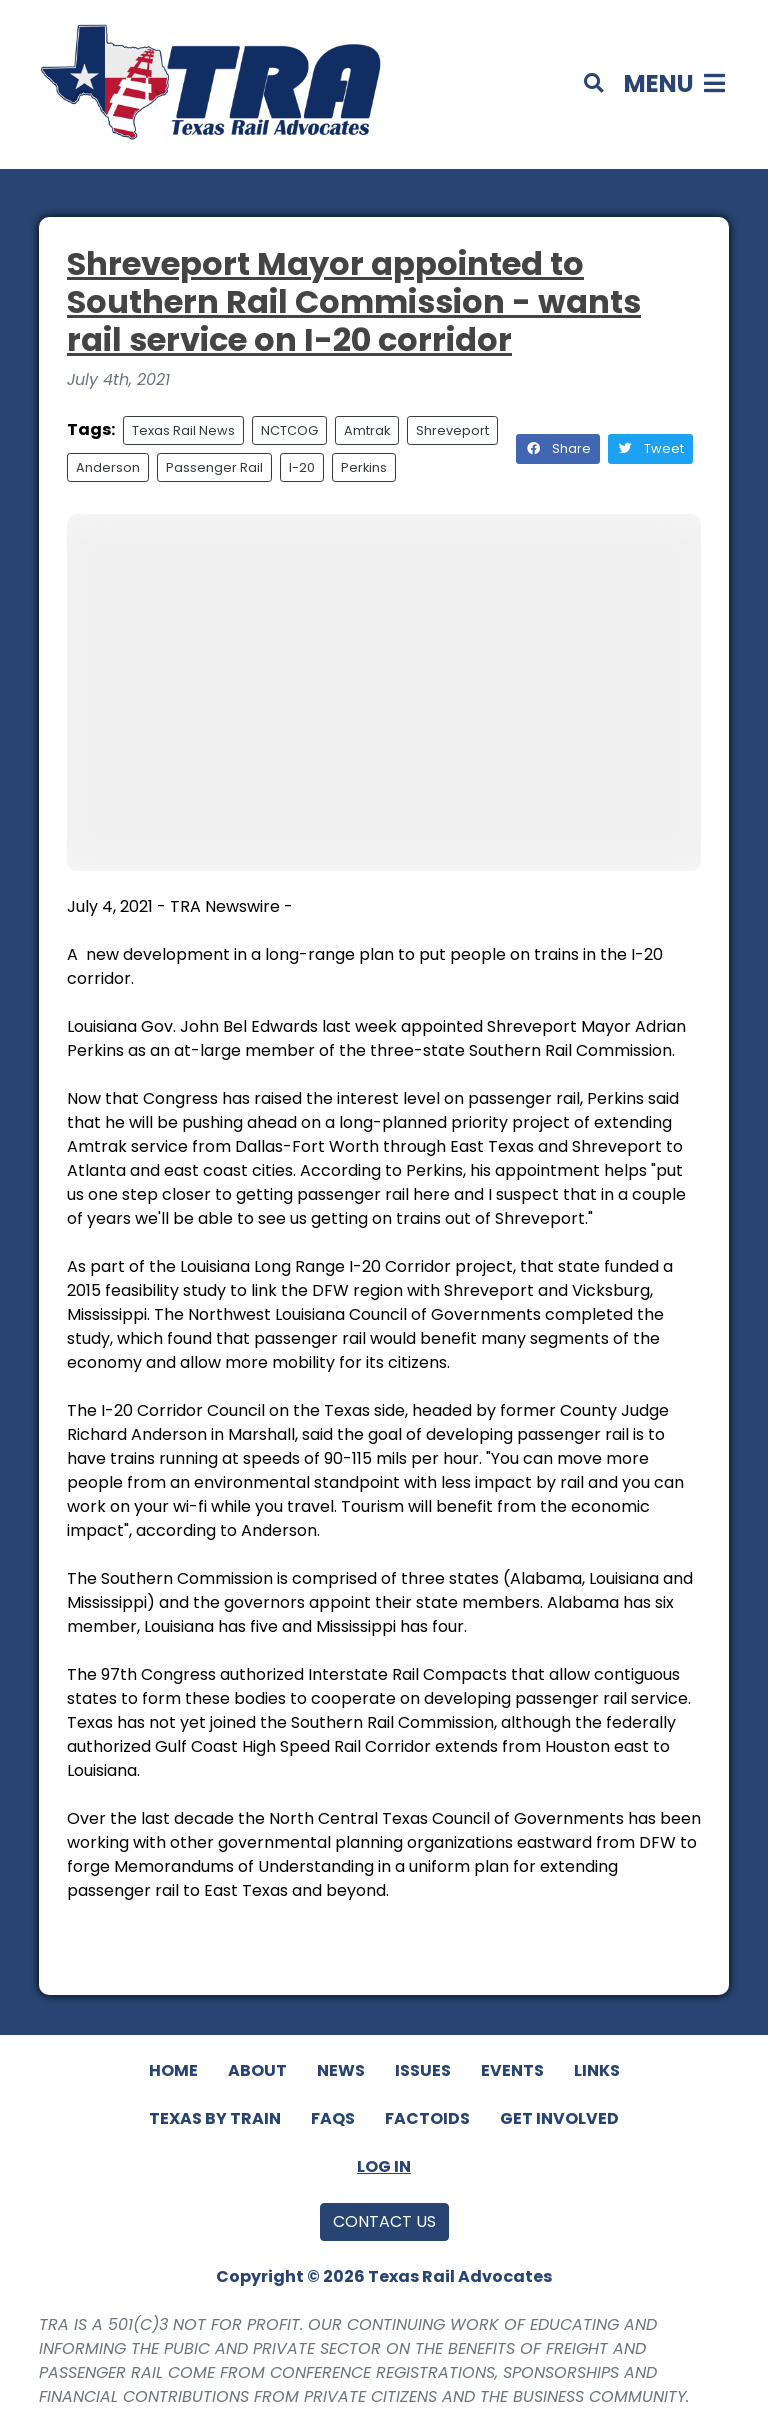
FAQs (333, 2118)
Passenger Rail (214, 467)
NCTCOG (289, 430)
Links (597, 2070)
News (341, 2070)
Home (173, 2070)
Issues (423, 2070)
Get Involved (559, 2118)
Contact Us (384, 2221)
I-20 (302, 467)
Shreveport (452, 430)
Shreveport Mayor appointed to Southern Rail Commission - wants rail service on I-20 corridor (354, 302)
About (257, 2070)
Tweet (650, 448)
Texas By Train (215, 2118)
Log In (384, 2166)
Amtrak (367, 430)
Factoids (427, 2118)
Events (512, 2070)
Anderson (108, 467)
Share (558, 448)
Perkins (364, 467)
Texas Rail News (183, 430)
